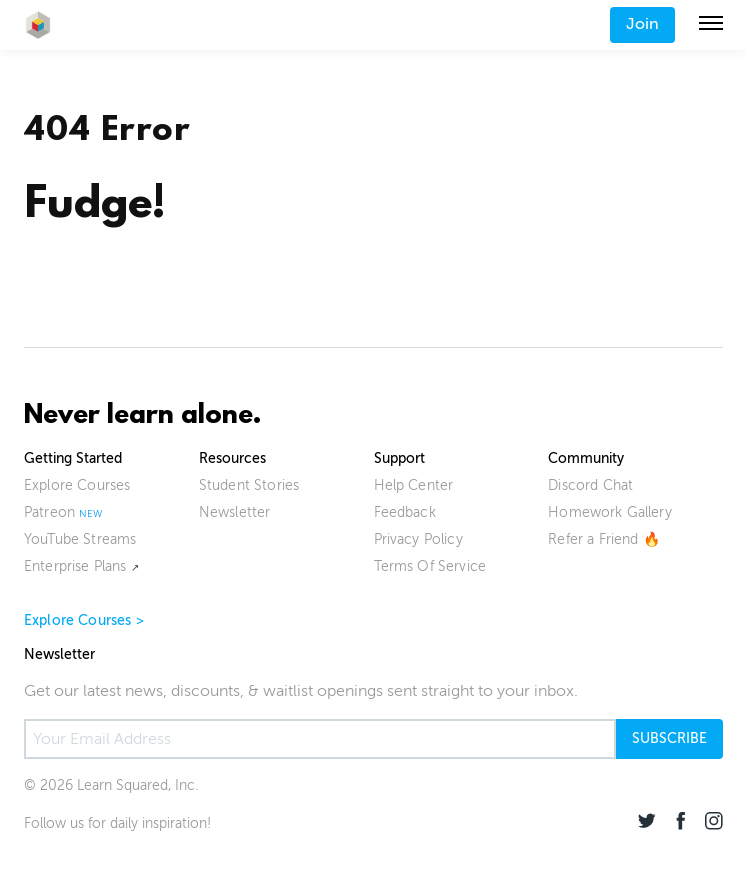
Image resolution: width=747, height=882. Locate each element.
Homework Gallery (610, 512)
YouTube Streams (80, 539)
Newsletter (235, 512)
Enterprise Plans (75, 566)
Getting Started (73, 458)
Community (586, 458)
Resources (232, 458)
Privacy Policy (418, 539)
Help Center (414, 485)
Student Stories (249, 485)
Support (399, 458)
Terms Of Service (430, 566)
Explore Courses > (84, 620)
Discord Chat (590, 485)
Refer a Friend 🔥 (604, 539)
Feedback (405, 512)
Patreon (49, 512)
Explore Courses (77, 485)
